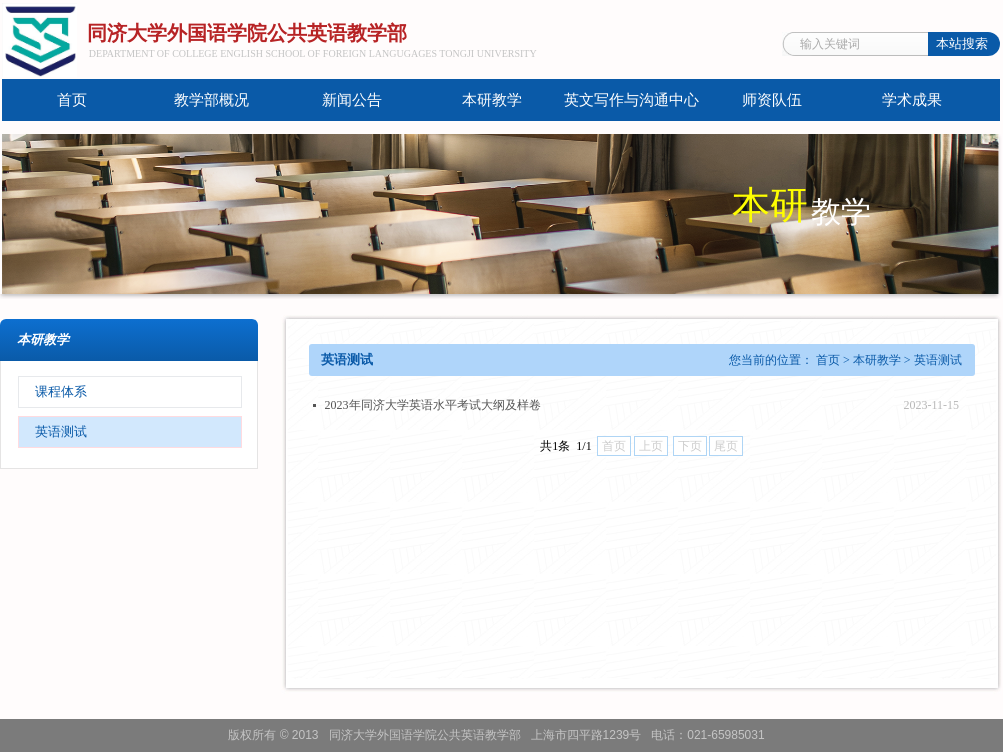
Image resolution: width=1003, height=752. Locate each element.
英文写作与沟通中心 (631, 100)
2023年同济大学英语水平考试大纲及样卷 (433, 405)
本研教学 (492, 100)
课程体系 (61, 391)
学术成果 (912, 100)
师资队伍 (772, 100)
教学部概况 (211, 100)
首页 (72, 100)
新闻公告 (352, 100)
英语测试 (61, 431)
